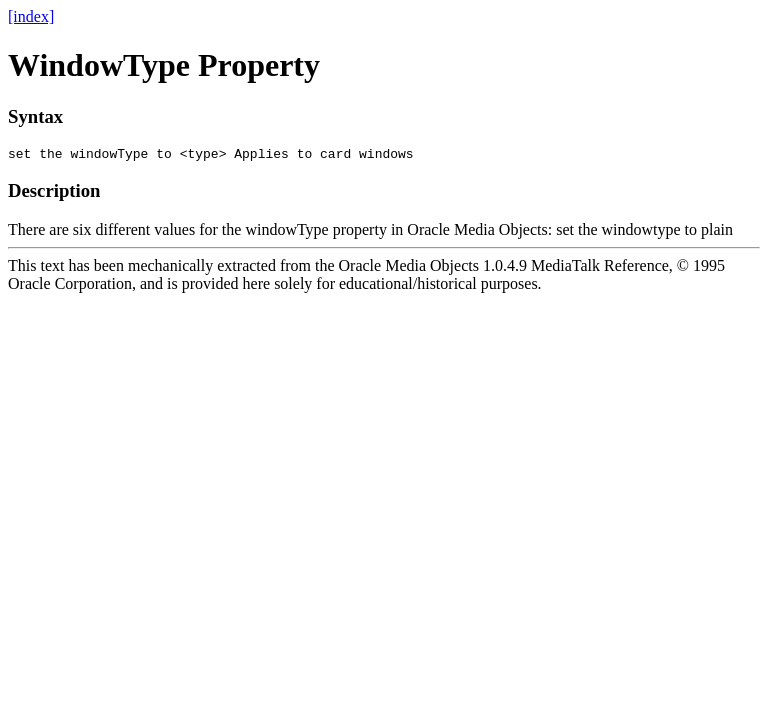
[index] (31, 16)
